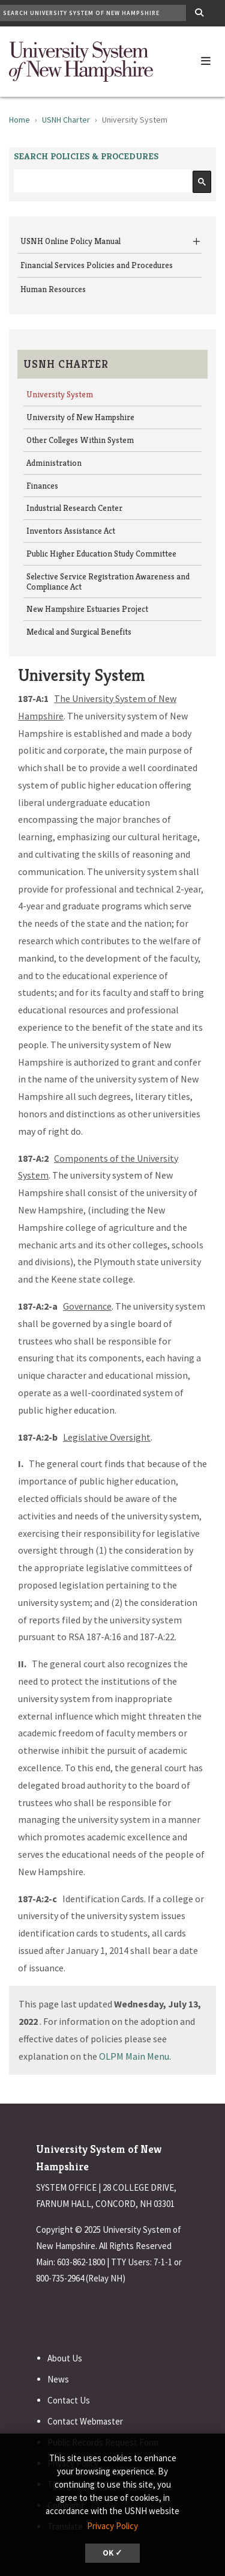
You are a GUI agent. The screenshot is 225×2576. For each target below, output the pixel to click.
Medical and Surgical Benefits (78, 631)
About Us (64, 2358)
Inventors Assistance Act (70, 530)
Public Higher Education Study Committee (101, 553)
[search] (101, 181)
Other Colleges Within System (80, 440)
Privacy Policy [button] (112, 2526)
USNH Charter (66, 119)
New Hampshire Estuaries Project (87, 608)
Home (19, 119)
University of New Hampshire (80, 417)
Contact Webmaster (85, 2421)
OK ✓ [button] (112, 2553)
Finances (42, 485)
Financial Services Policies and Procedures (96, 265)
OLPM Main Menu (134, 2056)
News (58, 2379)
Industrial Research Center (74, 507)
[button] (206, 58)
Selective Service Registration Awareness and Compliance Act (108, 581)
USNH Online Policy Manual (70, 241)
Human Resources (53, 289)
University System (59, 394)
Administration (54, 462)
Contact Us (68, 2400)
